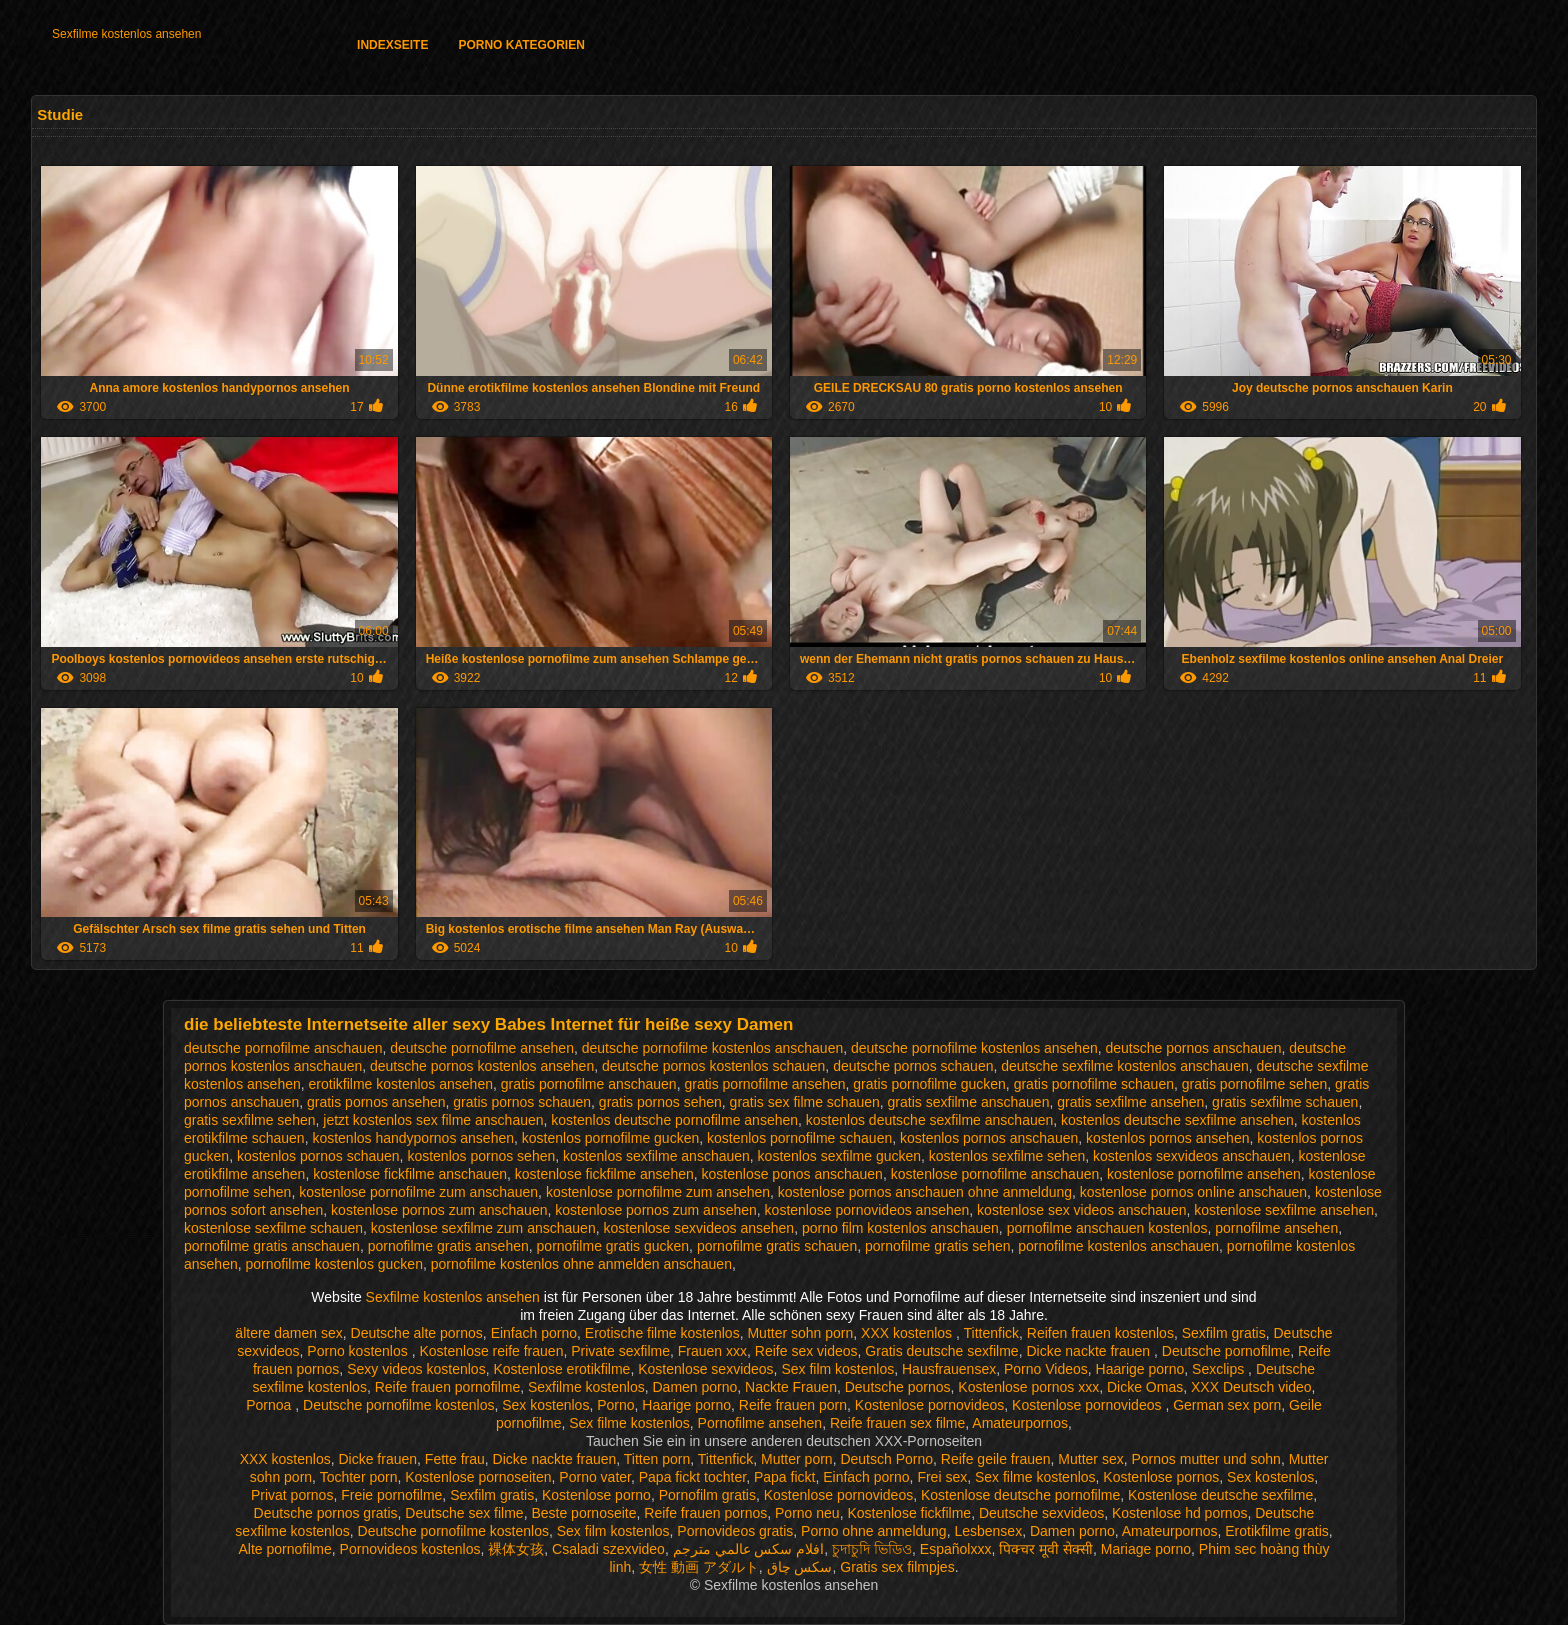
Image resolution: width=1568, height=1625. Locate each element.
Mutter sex (1090, 1459)
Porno (615, 1405)
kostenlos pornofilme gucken (610, 1138)
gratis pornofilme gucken (929, 1084)
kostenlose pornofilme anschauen (995, 1174)
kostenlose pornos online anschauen (1193, 1192)
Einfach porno (534, 1333)
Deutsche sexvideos (1041, 1513)
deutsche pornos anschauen (1194, 1048)
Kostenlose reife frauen (491, 1351)
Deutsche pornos (898, 1387)
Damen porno (694, 1387)
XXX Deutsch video (1251, 1387)
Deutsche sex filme (464, 1513)
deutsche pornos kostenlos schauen (713, 1066)
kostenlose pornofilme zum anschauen (418, 1192)
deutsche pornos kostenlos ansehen (482, 1066)
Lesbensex (988, 1531)
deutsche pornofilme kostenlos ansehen (974, 1048)
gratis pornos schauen (522, 1102)
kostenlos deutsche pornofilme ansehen (674, 1120)
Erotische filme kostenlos (662, 1333)
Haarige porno (1140, 1369)
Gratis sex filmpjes (897, 1567)
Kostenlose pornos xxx (1028, 1387)
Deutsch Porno (886, 1459)
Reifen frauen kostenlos (1100, 1333)
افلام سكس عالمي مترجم (749, 1549)
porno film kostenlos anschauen (900, 1228)
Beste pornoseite (583, 1513)
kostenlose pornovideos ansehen (867, 1210)
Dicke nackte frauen (1090, 1351)
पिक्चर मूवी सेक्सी (1046, 1549)
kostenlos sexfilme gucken (839, 1156)
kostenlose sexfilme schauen (273, 1228)
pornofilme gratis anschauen (272, 1246)
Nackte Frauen (791, 1387)
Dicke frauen (377, 1459)
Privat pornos (292, 1495)
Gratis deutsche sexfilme (941, 1351)
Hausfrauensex (949, 1369)
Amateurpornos (1020, 1423)
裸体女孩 (516, 1549)
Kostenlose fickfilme (909, 1513)
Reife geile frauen (996, 1459)
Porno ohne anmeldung (874, 1531)
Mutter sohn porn (800, 1333)
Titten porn (657, 1459)
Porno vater (595, 1477)
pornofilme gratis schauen (777, 1246)
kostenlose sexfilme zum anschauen (483, 1228)
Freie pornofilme (391, 1495)
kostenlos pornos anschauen (989, 1138)
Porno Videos (1046, 1369)
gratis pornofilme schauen (1094, 1084)
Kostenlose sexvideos (705, 1369)
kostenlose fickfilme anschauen (410, 1174)
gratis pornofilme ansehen (764, 1084)
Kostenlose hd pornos (1179, 1513)
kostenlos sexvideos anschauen (1192, 1156)
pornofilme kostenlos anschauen (1118, 1246)
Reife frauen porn (793, 1405)
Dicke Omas (1145, 1387)
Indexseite (392, 45)
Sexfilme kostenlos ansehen (126, 34)
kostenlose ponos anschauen (792, 1174)
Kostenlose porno (596, 1495)
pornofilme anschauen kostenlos (1107, 1228)
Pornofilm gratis (707, 1495)
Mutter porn (797, 1459)
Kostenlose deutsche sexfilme (1220, 1495)
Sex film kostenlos (837, 1369)
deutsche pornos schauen (913, 1066)
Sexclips (1220, 1369)
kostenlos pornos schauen (318, 1156)
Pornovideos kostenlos (410, 1549)
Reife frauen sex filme (897, 1423)
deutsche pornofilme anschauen (283, 1048)
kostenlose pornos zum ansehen (656, 1210)
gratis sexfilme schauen (1285, 1102)
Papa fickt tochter (692, 1477)
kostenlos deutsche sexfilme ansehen (1177, 1120)
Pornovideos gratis (735, 1531)
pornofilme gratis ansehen (448, 1246)
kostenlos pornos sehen (481, 1156)
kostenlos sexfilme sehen (1007, 1156)
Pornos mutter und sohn (1205, 1459)
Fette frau (455, 1459)
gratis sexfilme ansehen (1130, 1102)
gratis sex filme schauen (805, 1102)
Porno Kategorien (521, 45)
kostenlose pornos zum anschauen (439, 1210)
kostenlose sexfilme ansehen (1284, 1210)
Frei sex (942, 1477)
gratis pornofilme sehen (1255, 1084)
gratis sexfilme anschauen (969, 1102)
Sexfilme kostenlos (586, 1387)
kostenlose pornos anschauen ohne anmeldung (925, 1192)
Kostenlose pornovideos (929, 1405)
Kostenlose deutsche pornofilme (1020, 1495)
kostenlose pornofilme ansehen (1204, 1174)
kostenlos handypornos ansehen (413, 1138)
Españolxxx (956, 1549)
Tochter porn (359, 1477)
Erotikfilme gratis (1276, 1531)
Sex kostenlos (545, 1405)
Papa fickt (784, 1477)
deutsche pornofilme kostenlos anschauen (713, 1048)
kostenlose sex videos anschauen (1081, 1210)
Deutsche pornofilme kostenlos (398, 1405)
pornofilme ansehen (1276, 1228)
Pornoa (270, 1405)
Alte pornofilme (284, 1549)
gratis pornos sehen (660, 1102)
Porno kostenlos (359, 1351)
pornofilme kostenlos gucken (334, 1264)
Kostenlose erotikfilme (561, 1369)
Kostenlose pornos (1161, 1477)
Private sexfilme (620, 1351)
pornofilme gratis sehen (938, 1246)
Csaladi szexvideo (608, 1549)
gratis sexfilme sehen (250, 1120)
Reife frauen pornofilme (448, 1387)
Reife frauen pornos (705, 1513)
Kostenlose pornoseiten (478, 1477)
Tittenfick (992, 1333)
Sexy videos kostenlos (416, 1369)
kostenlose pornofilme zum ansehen (658, 1192)
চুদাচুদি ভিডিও (872, 1549)
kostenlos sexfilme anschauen (656, 1156)
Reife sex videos (806, 1351)
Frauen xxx (712, 1351)
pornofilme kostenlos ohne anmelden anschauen (581, 1264)
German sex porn (1227, 1405)
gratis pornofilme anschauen (589, 1084)
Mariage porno (1146, 1549)
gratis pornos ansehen (376, 1102)
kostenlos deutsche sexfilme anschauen (929, 1120)
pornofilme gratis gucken (613, 1246)
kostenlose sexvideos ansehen (698, 1228)
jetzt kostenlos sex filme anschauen (433, 1120)
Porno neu (807, 1513)
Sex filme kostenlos (629, 1423)
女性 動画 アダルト (699, 1567)
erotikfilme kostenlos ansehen (401, 1084)
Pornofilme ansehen (760, 1423)
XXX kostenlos (908, 1333)
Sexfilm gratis (1224, 1333)
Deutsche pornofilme (1226, 1351)
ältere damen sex (288, 1333)
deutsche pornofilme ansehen (482, 1048)
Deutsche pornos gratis (326, 1513)
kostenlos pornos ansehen (1167, 1138)
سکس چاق (800, 1567)
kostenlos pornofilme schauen (799, 1138)
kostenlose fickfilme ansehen (604, 1174)
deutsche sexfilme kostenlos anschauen (1124, 1066)
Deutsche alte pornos (417, 1333)
